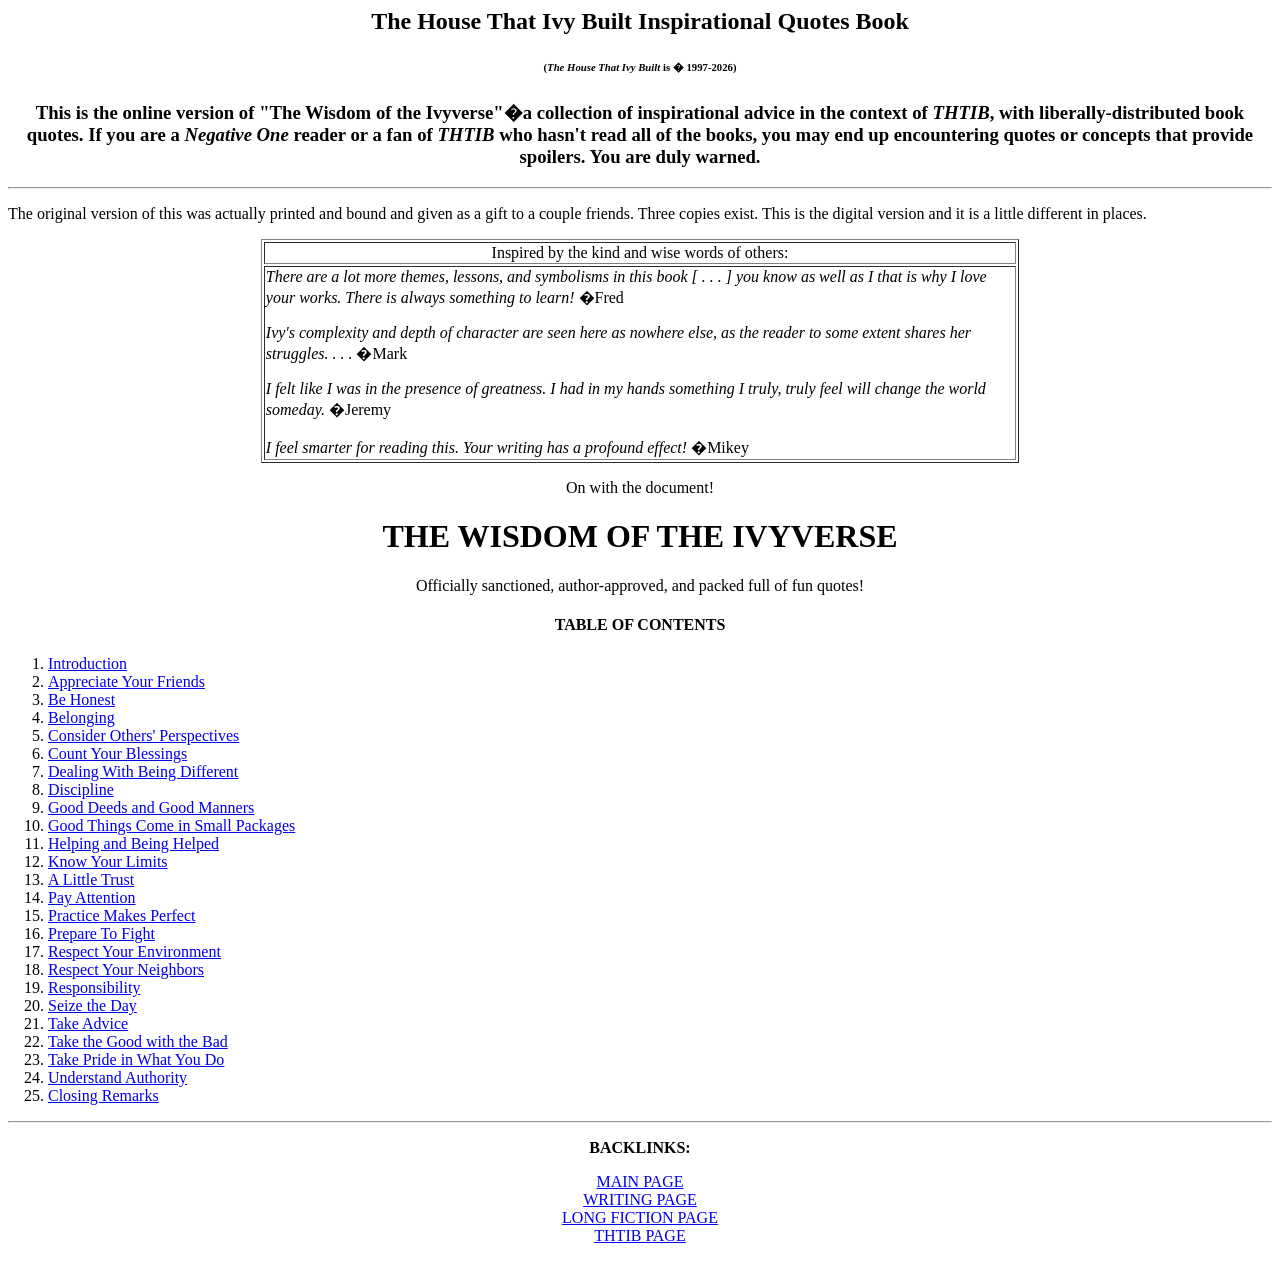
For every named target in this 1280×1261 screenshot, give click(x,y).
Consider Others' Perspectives (143, 735)
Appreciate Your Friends (126, 681)
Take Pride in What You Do (136, 1059)
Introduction (87, 663)
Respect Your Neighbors (126, 969)
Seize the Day (92, 1005)
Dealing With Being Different (143, 771)
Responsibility (94, 987)
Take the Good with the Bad (138, 1041)
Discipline (81, 789)
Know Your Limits (108, 861)
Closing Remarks (103, 1095)
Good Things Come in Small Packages (171, 825)
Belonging (81, 717)
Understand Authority (117, 1077)
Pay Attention (92, 897)
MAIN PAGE (640, 1181)
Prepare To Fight (101, 933)
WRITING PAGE (640, 1199)
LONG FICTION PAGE (640, 1217)
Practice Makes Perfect (121, 915)
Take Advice (88, 1023)
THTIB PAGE (639, 1235)
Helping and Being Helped (133, 843)
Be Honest (81, 699)
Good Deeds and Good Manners (151, 807)
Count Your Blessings (117, 753)
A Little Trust (91, 879)
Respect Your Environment (134, 951)
